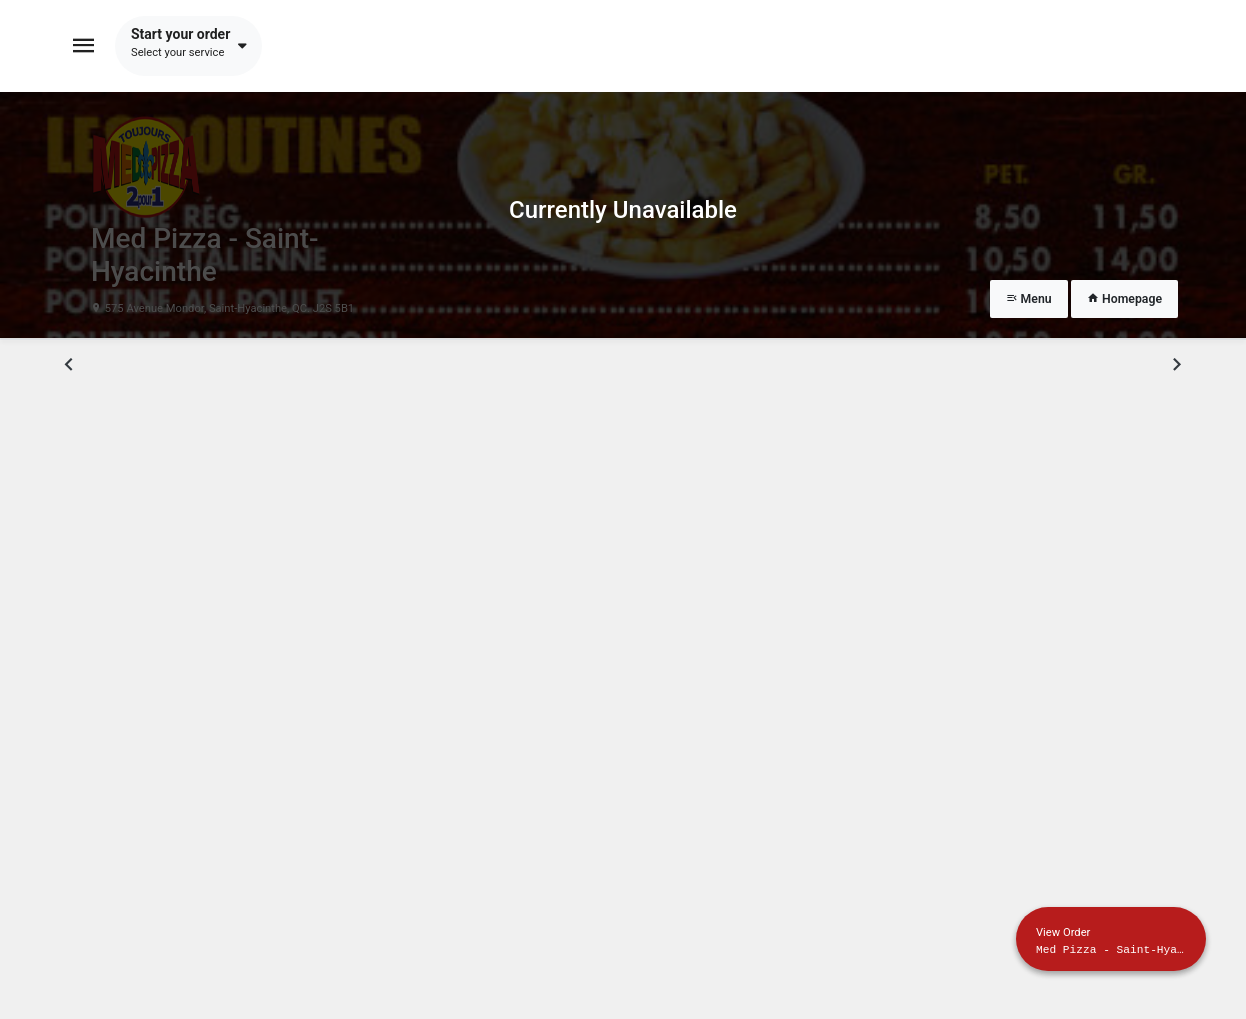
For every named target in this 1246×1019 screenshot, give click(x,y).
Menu (1029, 299)
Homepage (1124, 299)
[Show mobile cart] (1111, 939)
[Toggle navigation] (84, 46)
